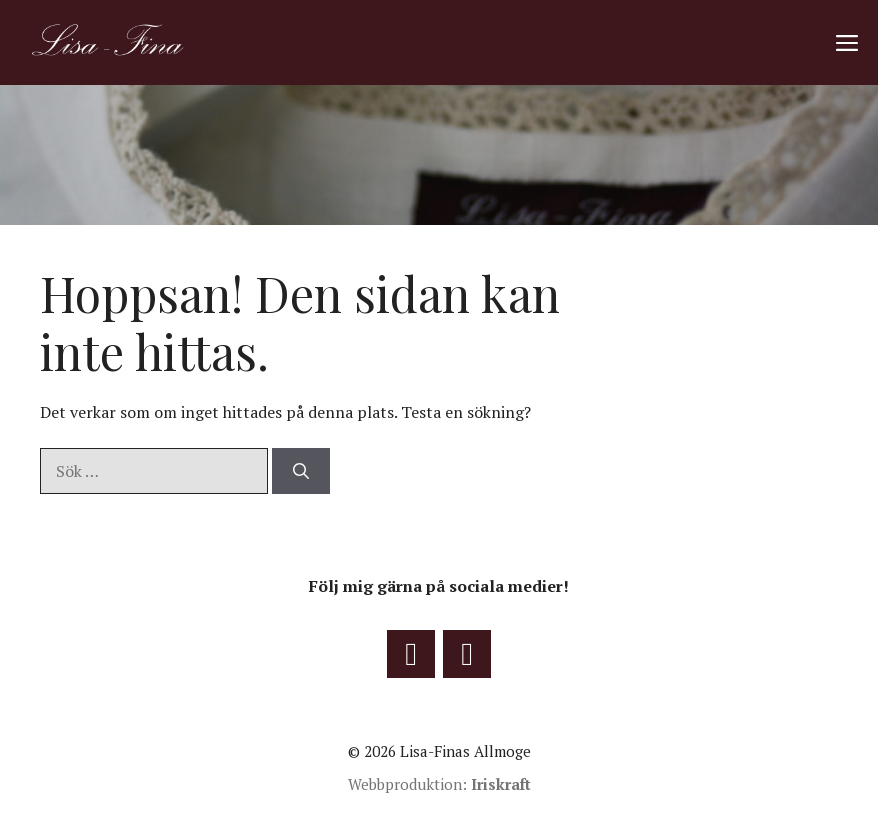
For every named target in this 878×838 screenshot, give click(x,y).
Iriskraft (501, 784)
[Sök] (301, 471)
